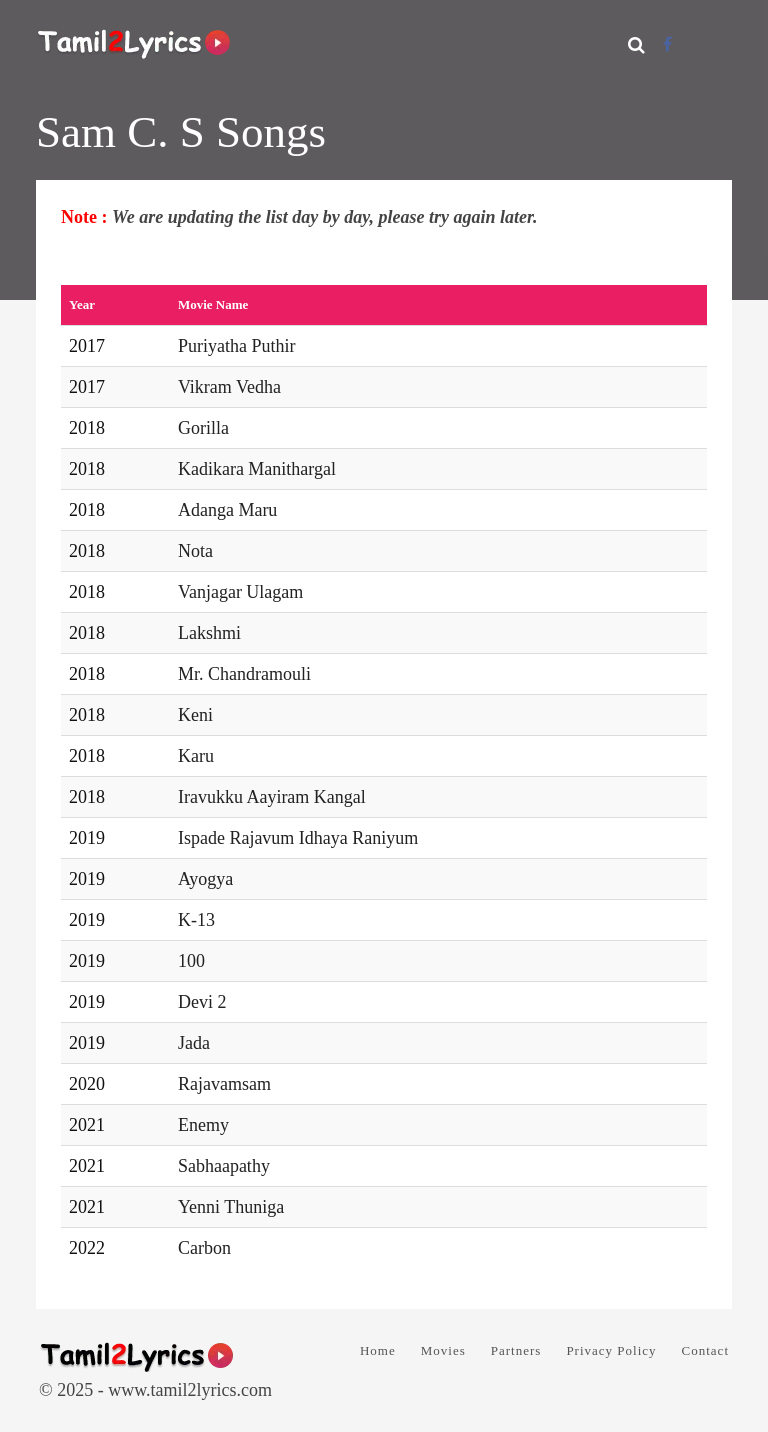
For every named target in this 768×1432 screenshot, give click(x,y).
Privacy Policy (611, 1350)
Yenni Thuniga (231, 1207)
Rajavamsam (224, 1084)
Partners (516, 1350)
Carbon (204, 1248)
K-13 (196, 920)
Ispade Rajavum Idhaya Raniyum (298, 838)
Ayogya (205, 879)
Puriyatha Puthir (237, 346)
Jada (194, 1043)
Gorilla (203, 428)
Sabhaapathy (224, 1166)
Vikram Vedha (229, 387)
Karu (196, 756)
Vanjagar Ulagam (240, 592)
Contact (705, 1350)
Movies (443, 1350)
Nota (195, 551)
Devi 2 (202, 1002)
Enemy (203, 1125)
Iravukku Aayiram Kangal (272, 797)
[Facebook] (667, 44)
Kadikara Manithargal (257, 469)
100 (191, 961)
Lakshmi (209, 633)
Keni (195, 715)
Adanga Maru (227, 510)
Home (378, 1350)
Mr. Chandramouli (244, 674)
